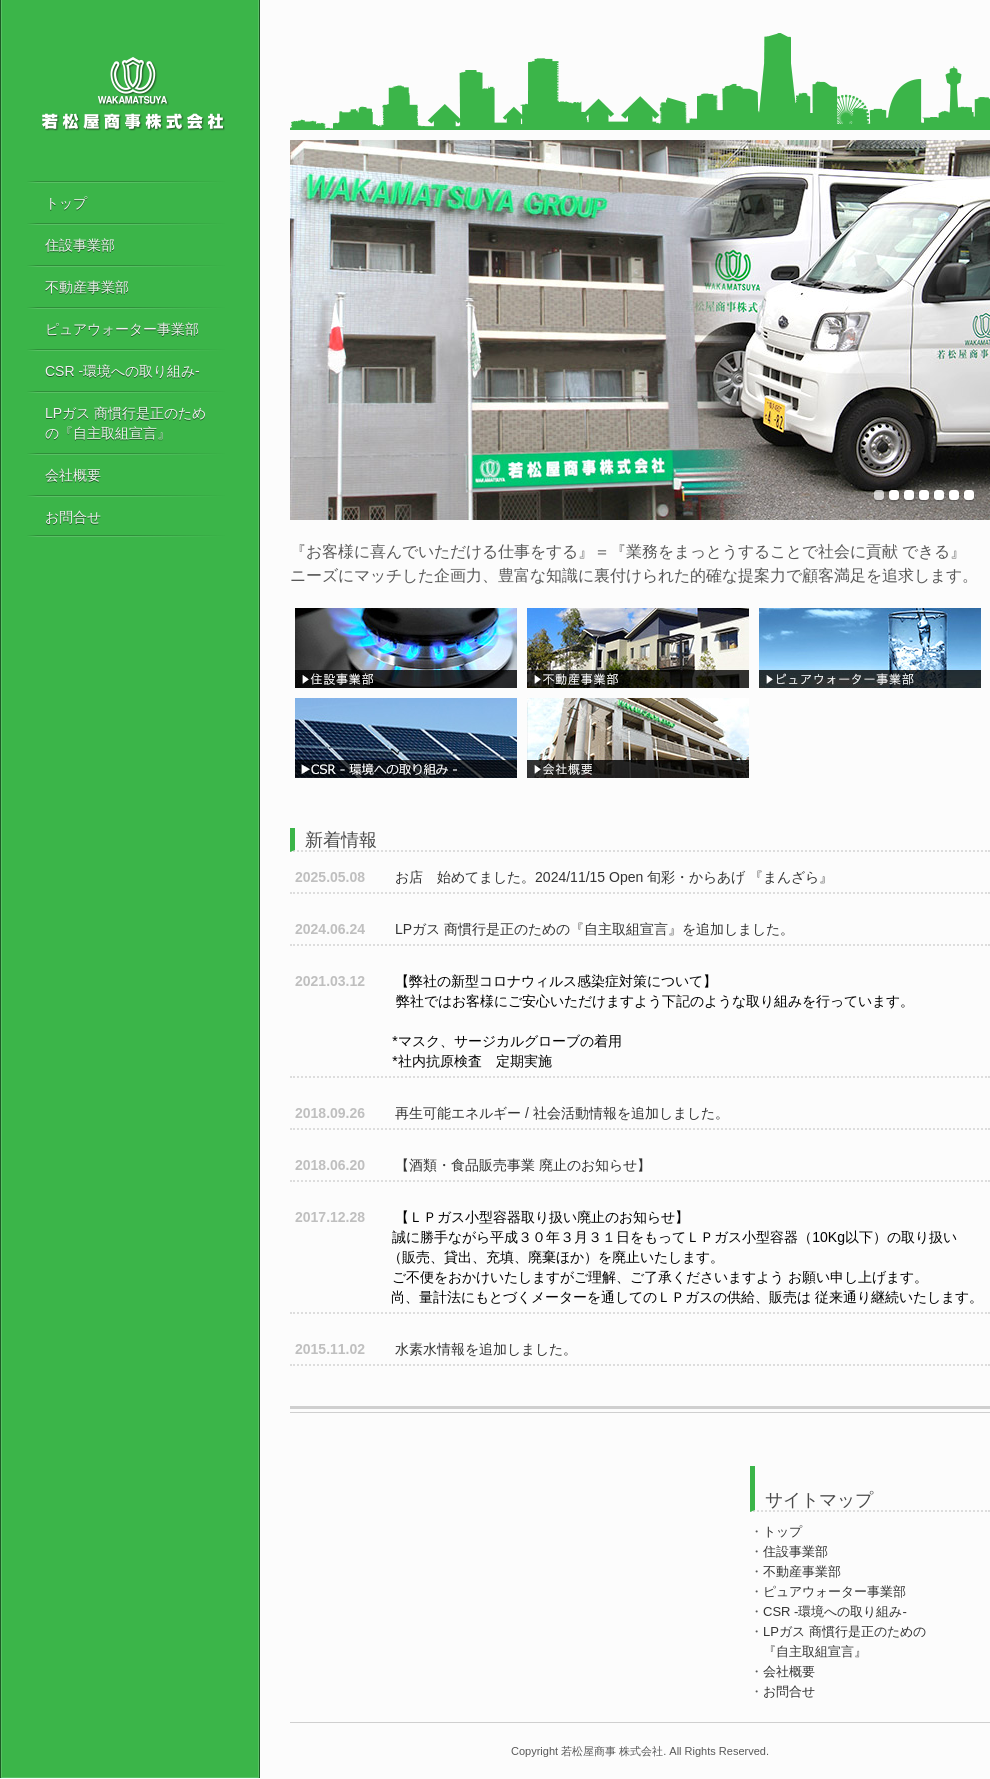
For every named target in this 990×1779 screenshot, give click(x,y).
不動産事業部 (87, 287)
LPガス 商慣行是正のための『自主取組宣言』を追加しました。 (544, 929)
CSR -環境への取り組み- (122, 371)
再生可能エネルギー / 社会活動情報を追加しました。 (512, 1113)
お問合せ (73, 517)
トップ (66, 203)
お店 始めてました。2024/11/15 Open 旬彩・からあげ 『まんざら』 (564, 877)
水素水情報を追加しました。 (436, 1349)
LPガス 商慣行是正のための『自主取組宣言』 (125, 423)
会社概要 (73, 475)
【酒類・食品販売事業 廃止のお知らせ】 (473, 1165)
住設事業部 (80, 245)
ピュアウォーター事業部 (122, 329)
